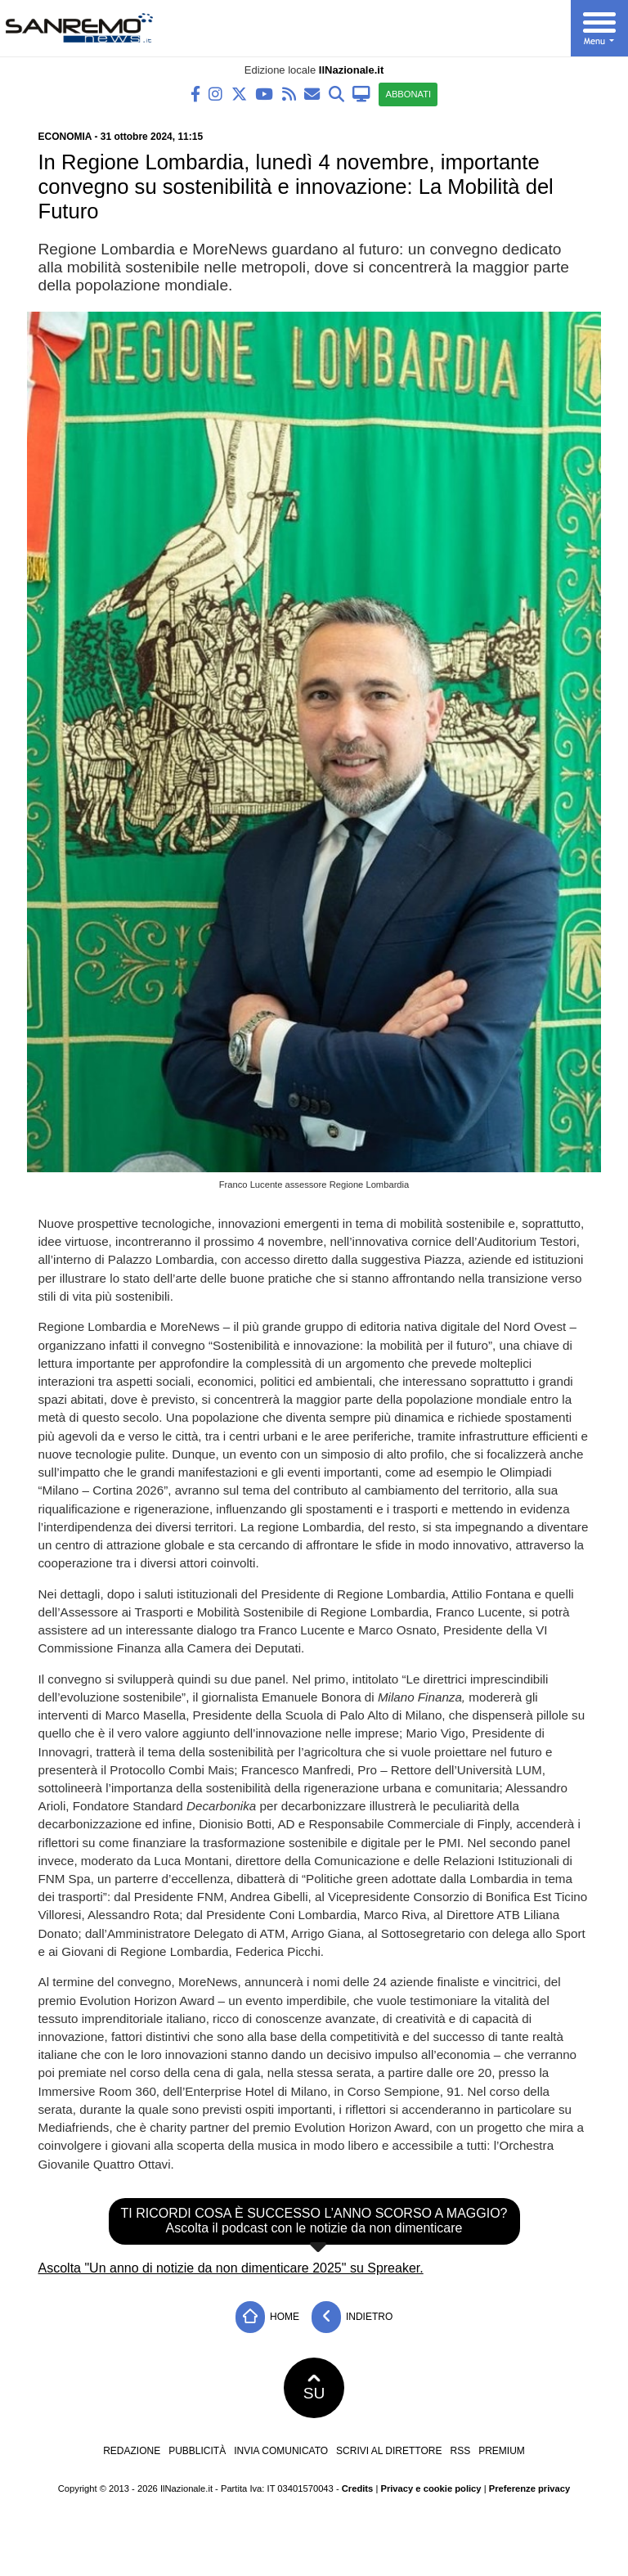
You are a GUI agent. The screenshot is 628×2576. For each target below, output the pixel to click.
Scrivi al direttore (389, 2451)
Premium (501, 2451)
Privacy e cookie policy (430, 2488)
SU (314, 2388)
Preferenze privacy (530, 2488)
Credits (358, 2488)
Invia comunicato (281, 2451)
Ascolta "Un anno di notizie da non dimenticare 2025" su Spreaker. (231, 2268)
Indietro (352, 2317)
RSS (460, 2451)
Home (267, 2317)
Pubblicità (197, 2451)
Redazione (131, 2451)
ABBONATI (408, 94)
